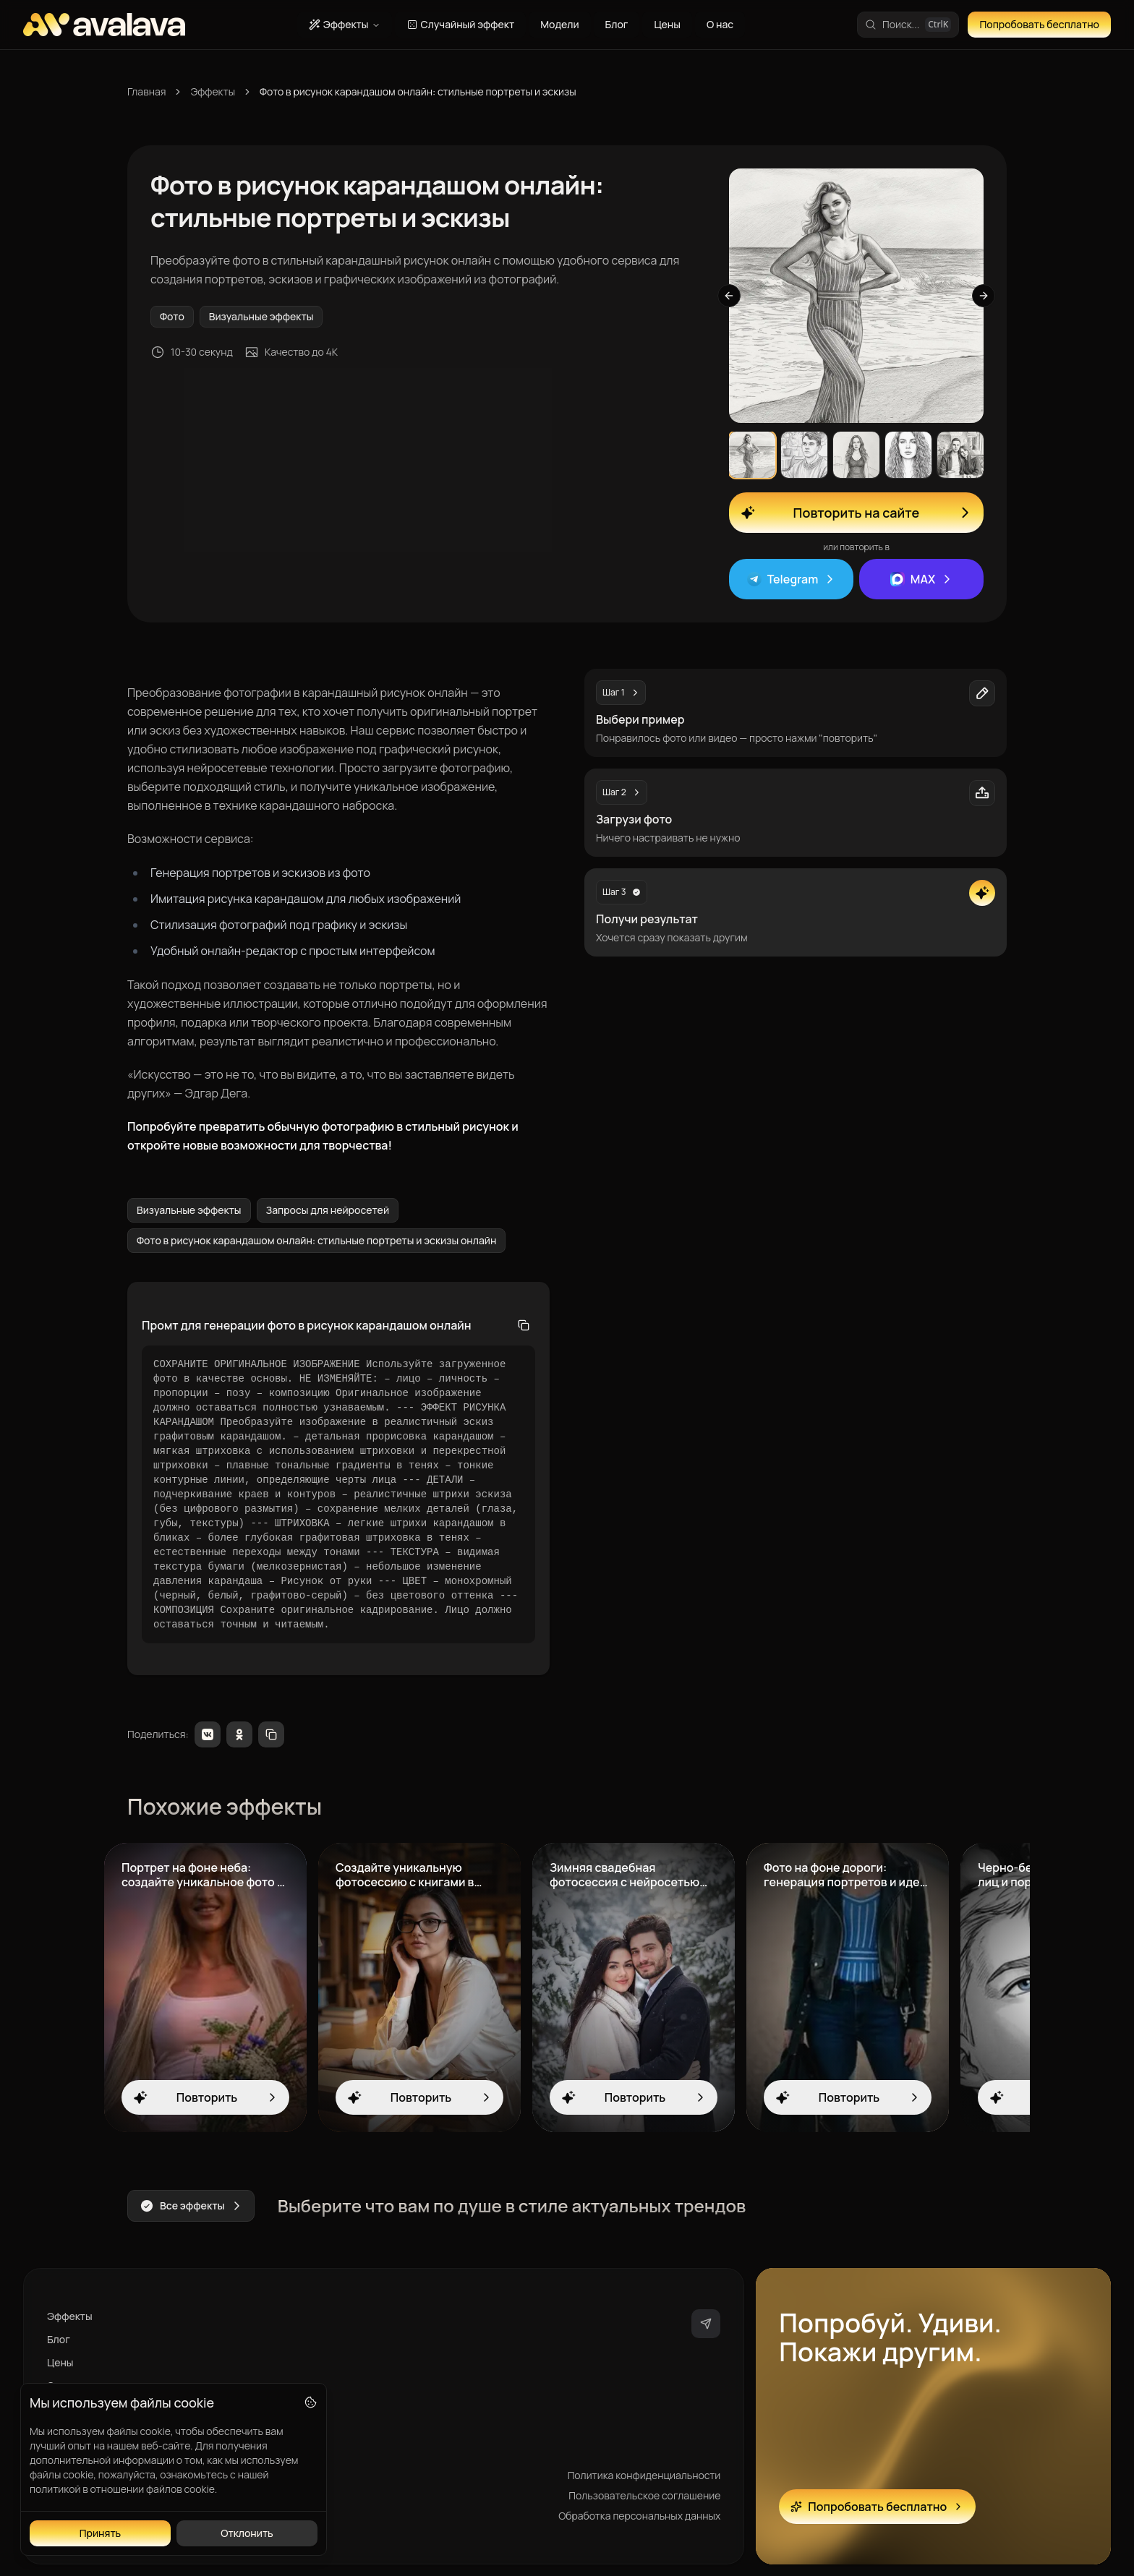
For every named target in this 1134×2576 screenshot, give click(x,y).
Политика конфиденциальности (644, 2475)
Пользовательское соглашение (644, 2495)
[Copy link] (271, 1734)
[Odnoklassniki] (239, 1734)
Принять (101, 2533)
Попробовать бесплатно (1039, 24)
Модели (559, 24)
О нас (720, 24)
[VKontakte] (208, 1734)
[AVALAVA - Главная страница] (104, 24)
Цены (667, 24)
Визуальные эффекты (261, 316)
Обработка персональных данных (639, 2515)
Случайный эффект (460, 24)
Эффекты (344, 24)
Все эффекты (191, 2206)
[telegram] (705, 2323)
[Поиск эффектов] (908, 25)
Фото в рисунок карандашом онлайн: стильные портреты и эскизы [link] (418, 91)
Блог (616, 24)
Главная (146, 91)
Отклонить (247, 2533)
